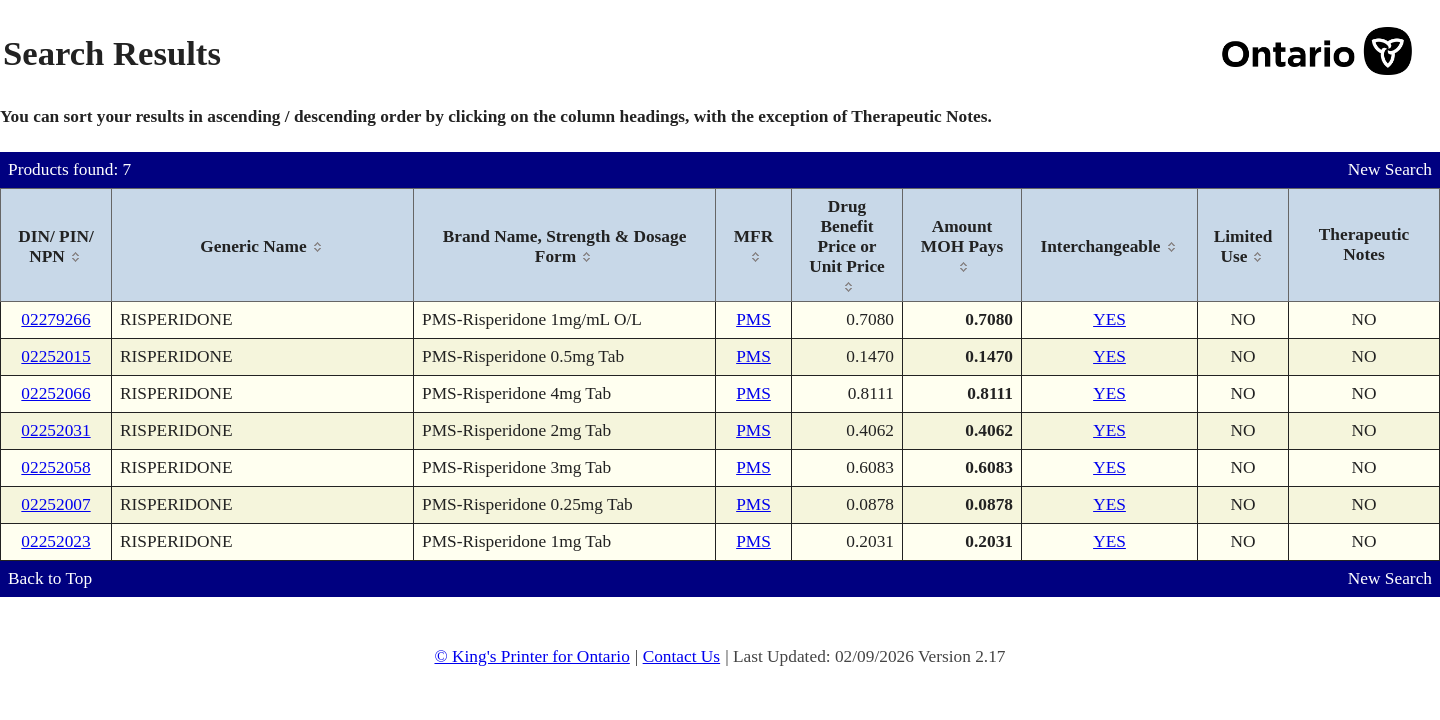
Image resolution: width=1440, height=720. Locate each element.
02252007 (55, 504)
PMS (753, 319)
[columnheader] (56, 245)
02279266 (55, 319)
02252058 (55, 467)
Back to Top (50, 578)
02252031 (55, 430)
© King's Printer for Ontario (531, 656)
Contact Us (682, 656)
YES (1109, 319)
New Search (1390, 169)
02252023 (55, 541)
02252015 (55, 356)
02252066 (55, 393)
